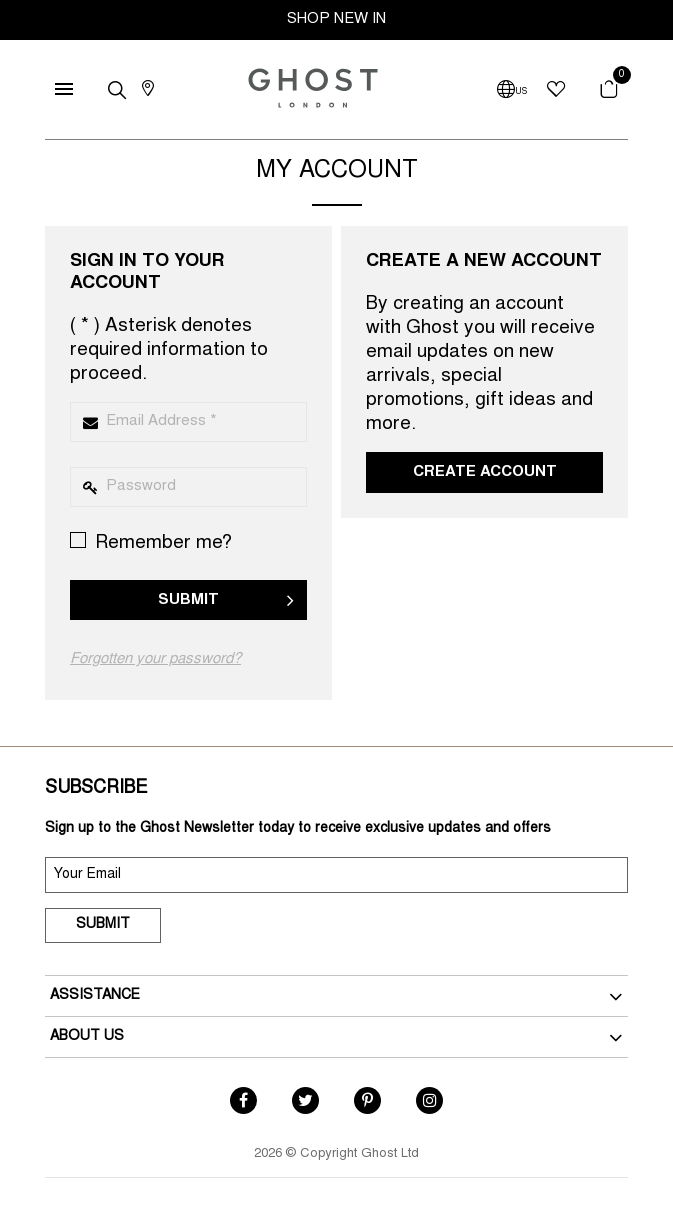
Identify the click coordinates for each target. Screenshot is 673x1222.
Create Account (485, 472)
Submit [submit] (103, 925)
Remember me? (151, 542)
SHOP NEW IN (336, 19)
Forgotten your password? (155, 659)
